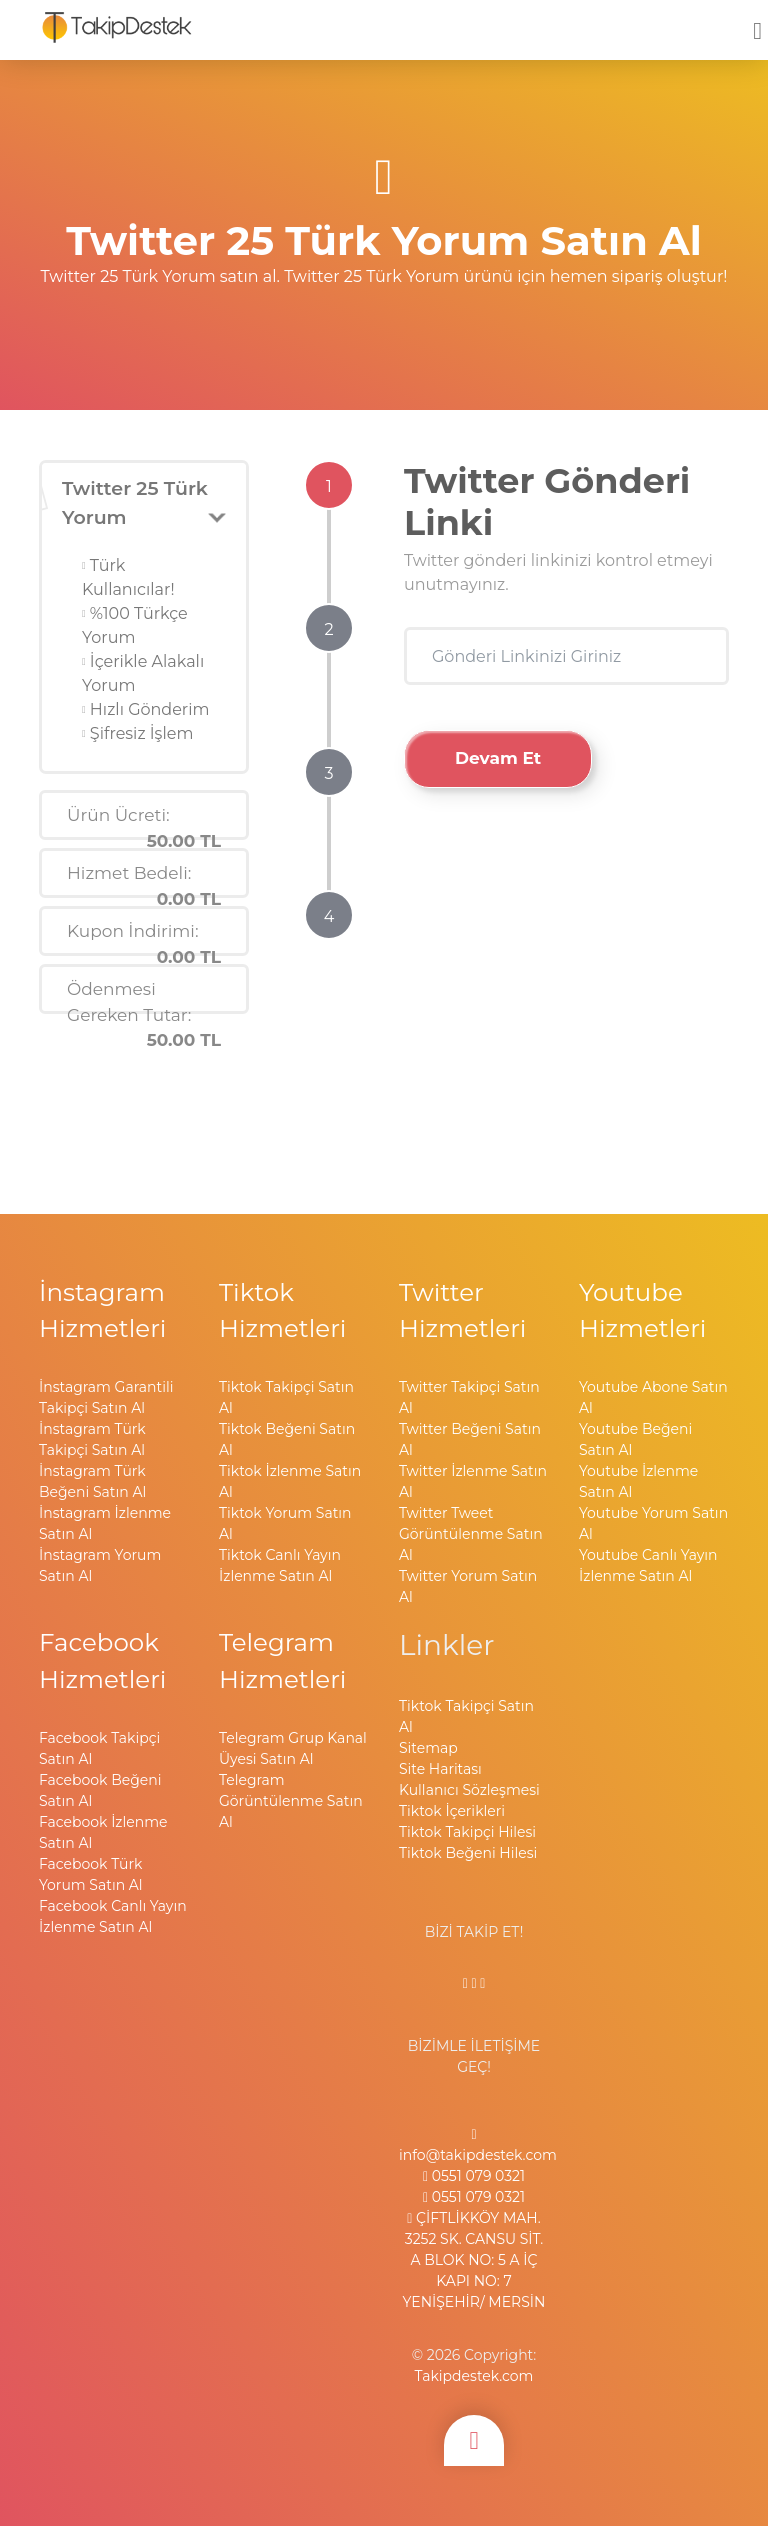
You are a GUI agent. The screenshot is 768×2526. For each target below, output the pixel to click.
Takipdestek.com (474, 2376)
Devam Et (498, 758)
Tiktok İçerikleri (452, 1811)
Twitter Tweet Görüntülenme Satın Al (471, 1534)
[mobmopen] (757, 22)
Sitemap (428, 1748)
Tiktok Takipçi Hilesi (467, 1832)
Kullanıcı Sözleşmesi (469, 1790)
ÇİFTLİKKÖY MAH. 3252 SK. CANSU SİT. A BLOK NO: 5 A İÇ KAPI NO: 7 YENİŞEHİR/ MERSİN (474, 2260)
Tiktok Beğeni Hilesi (468, 1853)
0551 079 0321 (474, 2176)
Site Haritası (440, 1769)
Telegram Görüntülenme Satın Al (291, 1801)
